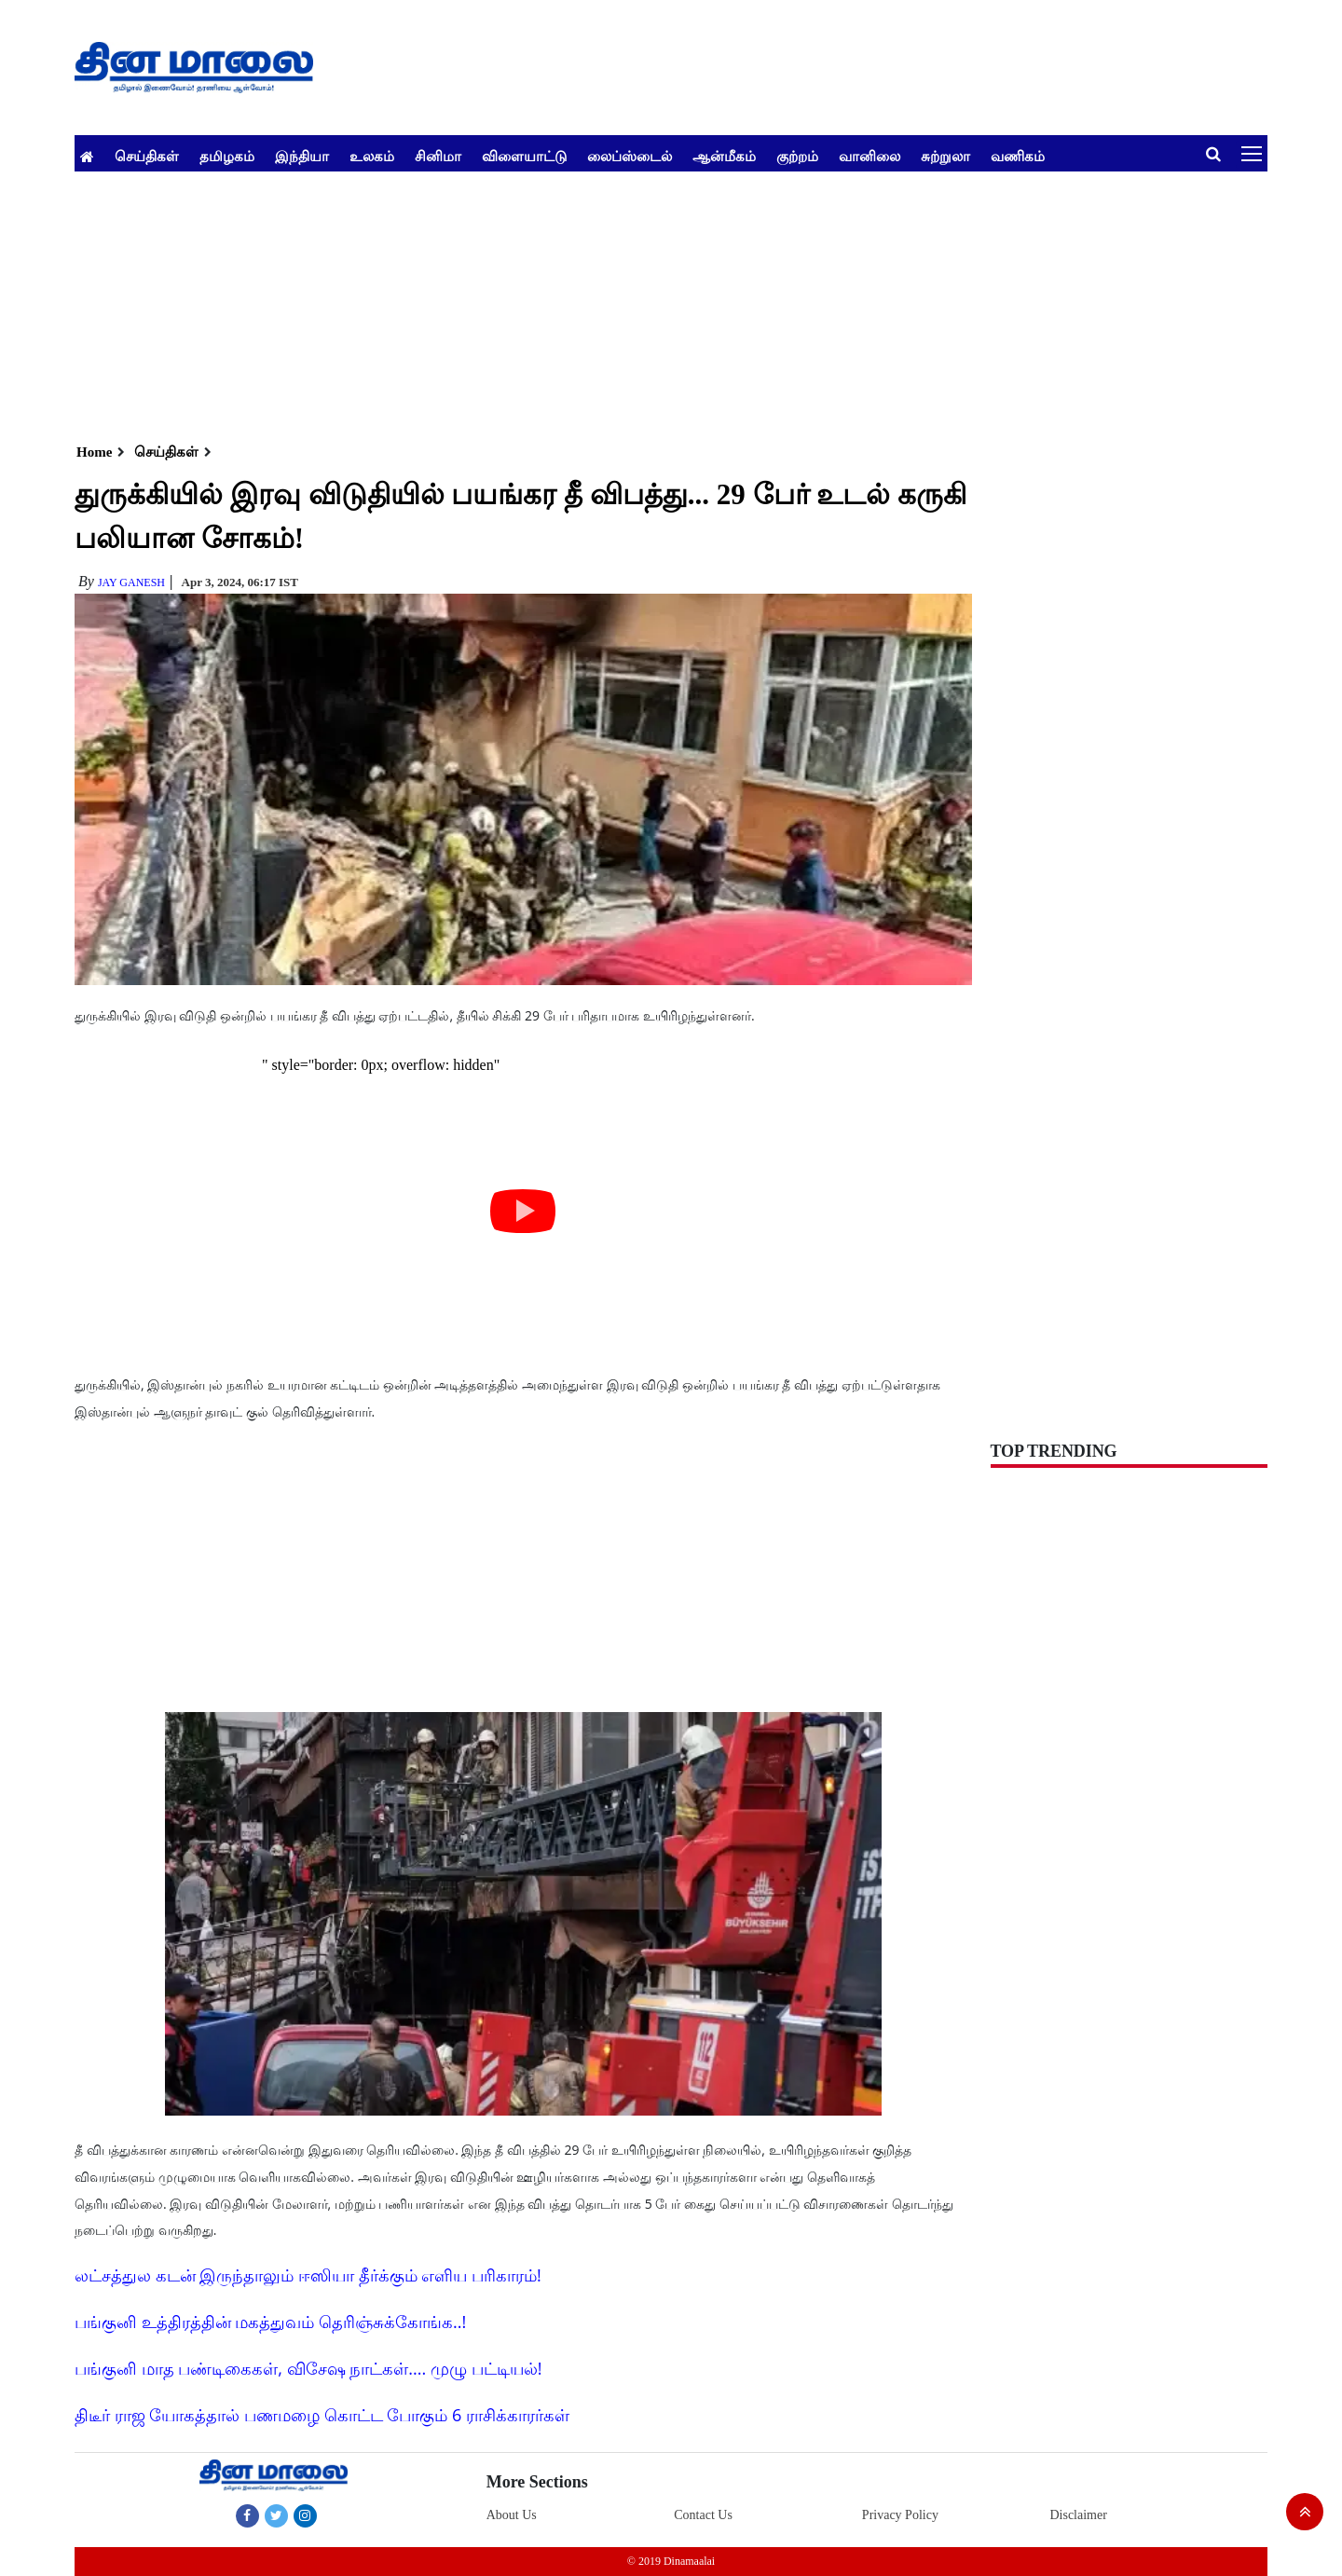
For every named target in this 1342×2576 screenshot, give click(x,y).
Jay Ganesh (131, 582)
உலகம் (371, 155)
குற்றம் (797, 155)
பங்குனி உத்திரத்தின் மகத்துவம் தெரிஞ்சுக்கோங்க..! (270, 2321)
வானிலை (869, 155)
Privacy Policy (900, 2515)
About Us (511, 2515)
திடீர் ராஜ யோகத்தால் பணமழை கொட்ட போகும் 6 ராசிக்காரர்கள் (322, 2415)
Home (94, 452)
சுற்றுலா (945, 155)
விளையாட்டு (524, 155)
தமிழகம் (226, 155)
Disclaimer (1077, 2515)
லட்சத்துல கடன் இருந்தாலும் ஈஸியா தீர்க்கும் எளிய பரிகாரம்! (308, 2275)
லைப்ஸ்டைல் (629, 155)
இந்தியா (302, 155)
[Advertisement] (634, 301)
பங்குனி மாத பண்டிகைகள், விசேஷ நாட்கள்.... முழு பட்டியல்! (308, 2368)
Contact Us (703, 2515)
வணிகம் (1018, 155)
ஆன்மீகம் (724, 155)
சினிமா (438, 155)
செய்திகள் (147, 155)
